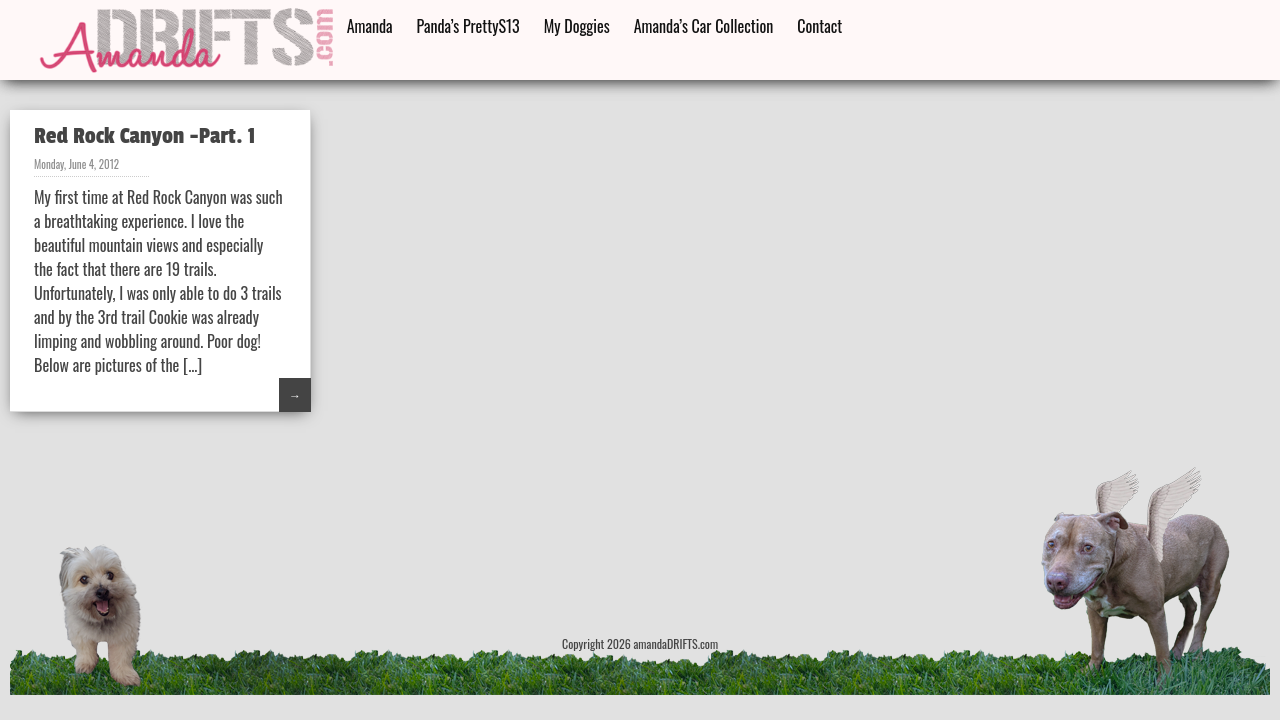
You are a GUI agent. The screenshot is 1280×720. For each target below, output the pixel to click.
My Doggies (577, 26)
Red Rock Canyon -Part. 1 (144, 136)
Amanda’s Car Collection (703, 26)
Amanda (370, 26)
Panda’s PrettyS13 (468, 26)
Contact (819, 26)
